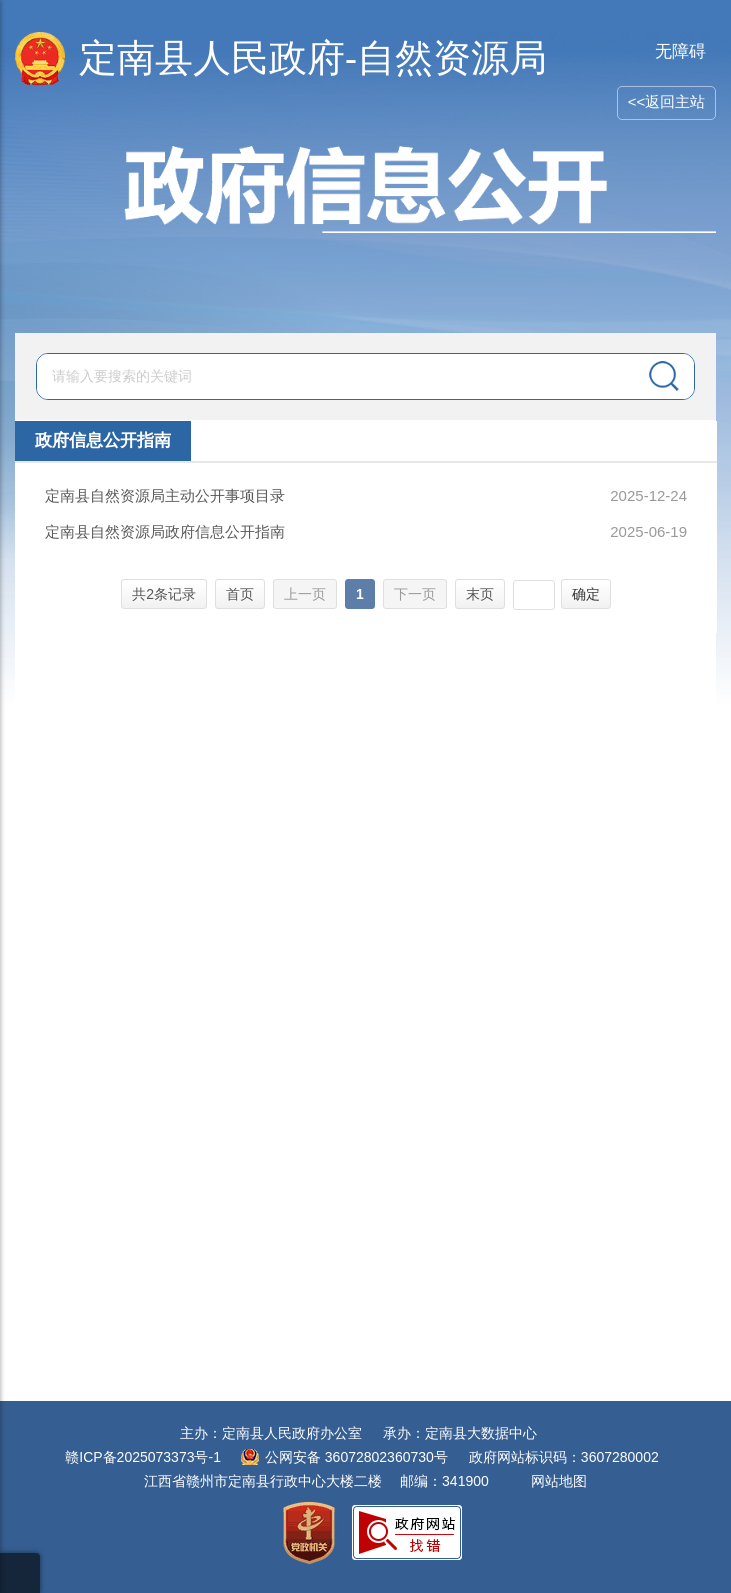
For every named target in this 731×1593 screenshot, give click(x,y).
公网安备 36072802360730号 (356, 1457)
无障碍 (680, 51)
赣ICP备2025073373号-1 (143, 1457)
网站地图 (559, 1481)
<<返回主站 (667, 101)
